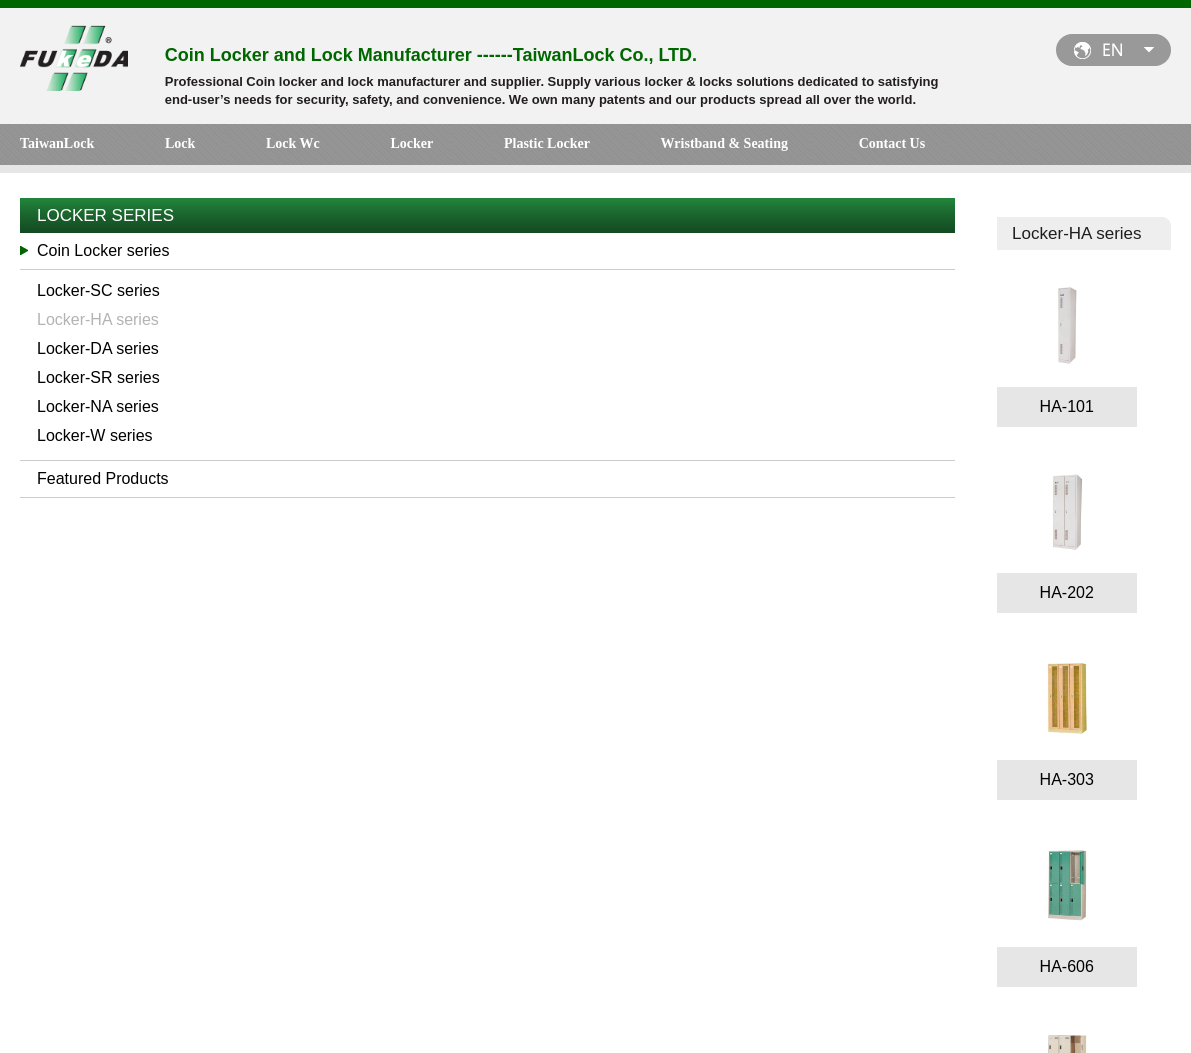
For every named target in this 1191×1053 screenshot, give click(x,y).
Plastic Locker (424, 147)
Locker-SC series (98, 295)
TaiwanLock (57, 147)
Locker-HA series (98, 324)
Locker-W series (95, 440)
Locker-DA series (98, 353)
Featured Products (103, 483)
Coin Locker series (103, 255)
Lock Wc (232, 147)
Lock (149, 147)
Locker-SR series (98, 382)
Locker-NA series (98, 411)
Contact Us (707, 147)
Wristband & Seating (570, 147)
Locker (319, 147)
